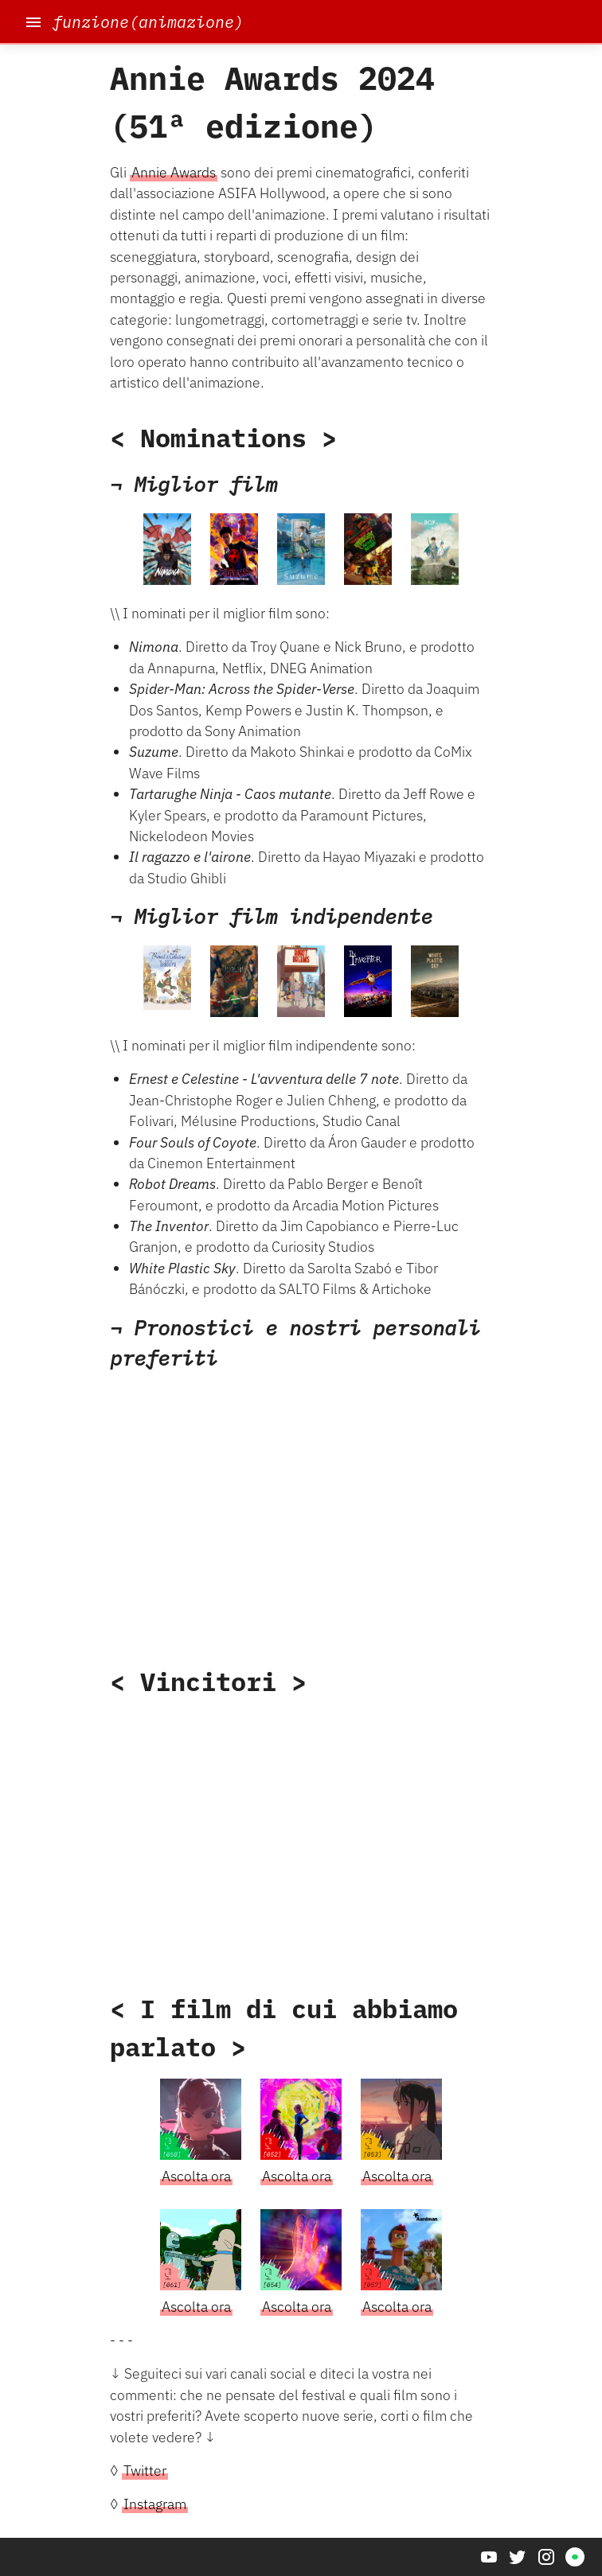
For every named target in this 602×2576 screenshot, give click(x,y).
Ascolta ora (196, 2176)
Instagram (154, 2504)
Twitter (144, 2470)
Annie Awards (173, 172)
